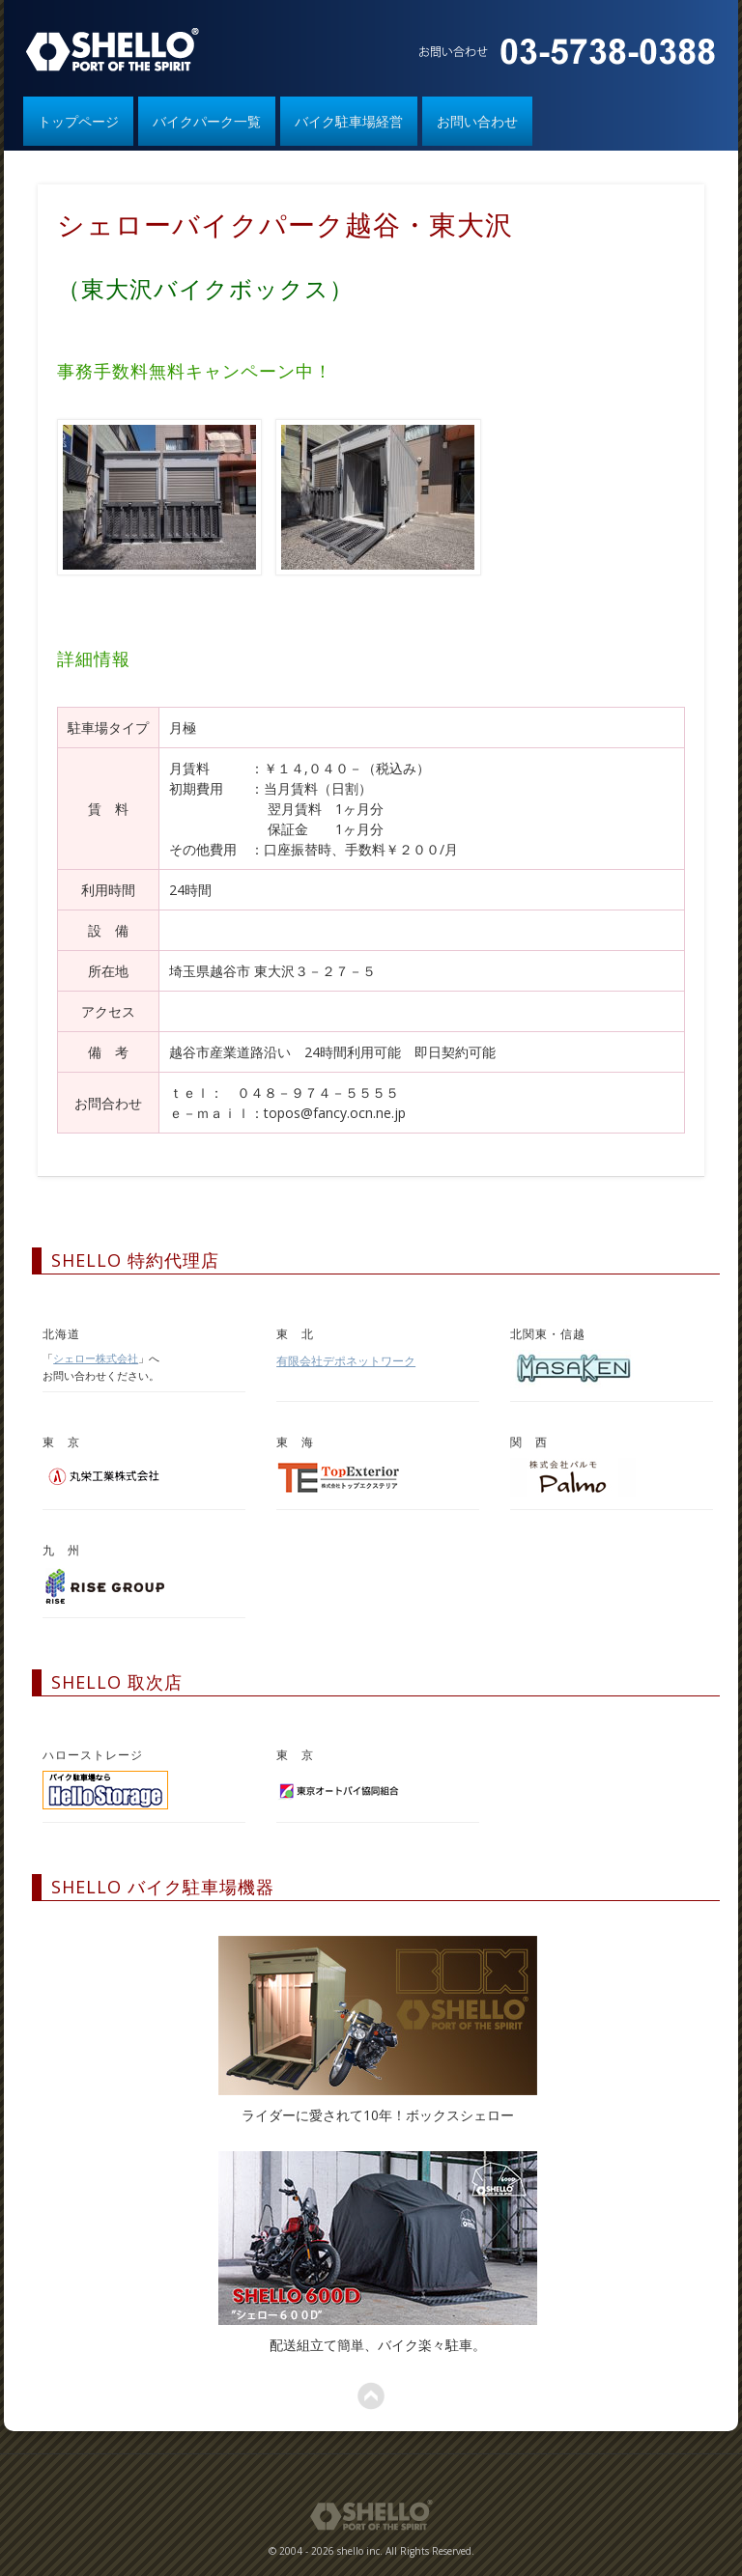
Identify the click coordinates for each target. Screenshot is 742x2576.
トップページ (78, 121)
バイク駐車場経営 (349, 121)
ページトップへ (371, 2396)
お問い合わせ (477, 121)
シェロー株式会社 (95, 1358)
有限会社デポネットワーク (345, 1361)
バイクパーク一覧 (207, 121)
